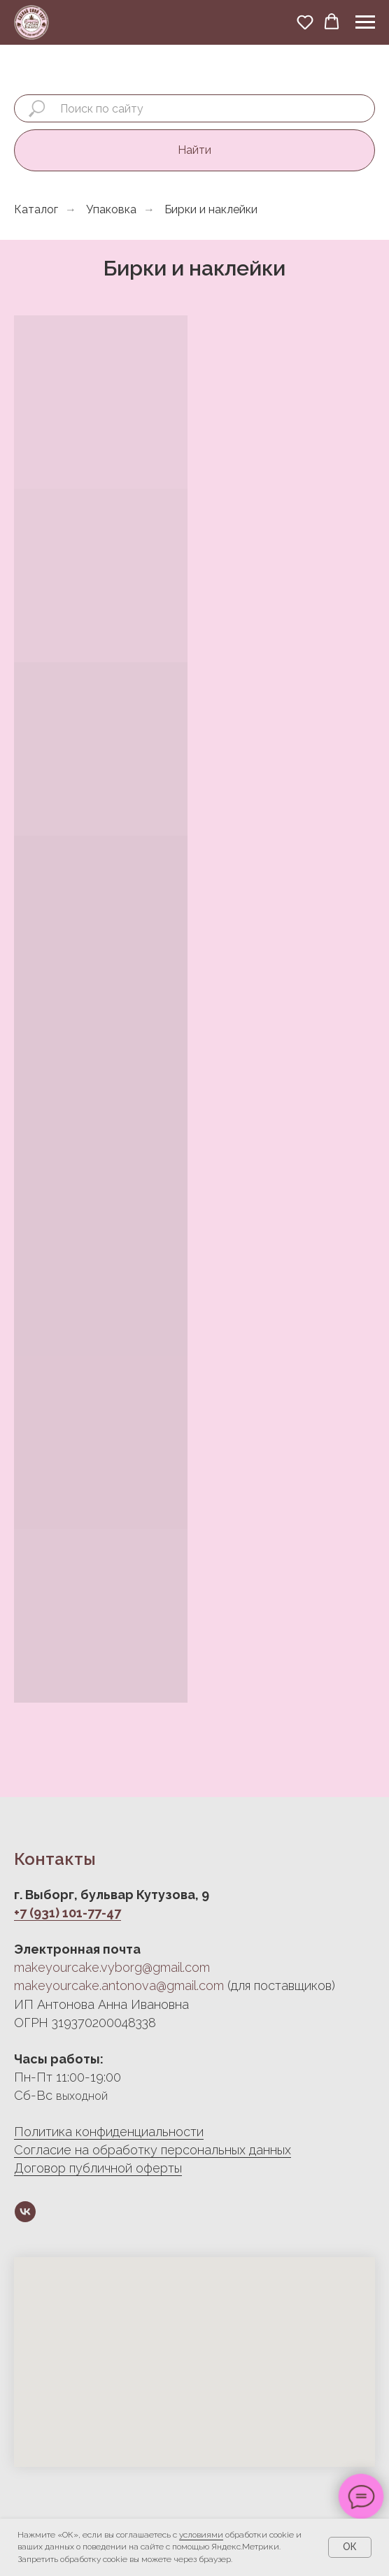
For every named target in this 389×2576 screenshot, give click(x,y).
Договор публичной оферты (98, 2168)
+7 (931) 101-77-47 (67, 1912)
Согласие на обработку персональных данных (152, 2149)
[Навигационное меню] (365, 22)
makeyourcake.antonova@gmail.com (119, 1985)
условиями (201, 2535)
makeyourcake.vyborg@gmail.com (112, 1967)
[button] (305, 21)
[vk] (25, 2211)
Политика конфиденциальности (109, 2131)
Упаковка (111, 209)
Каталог (36, 209)
